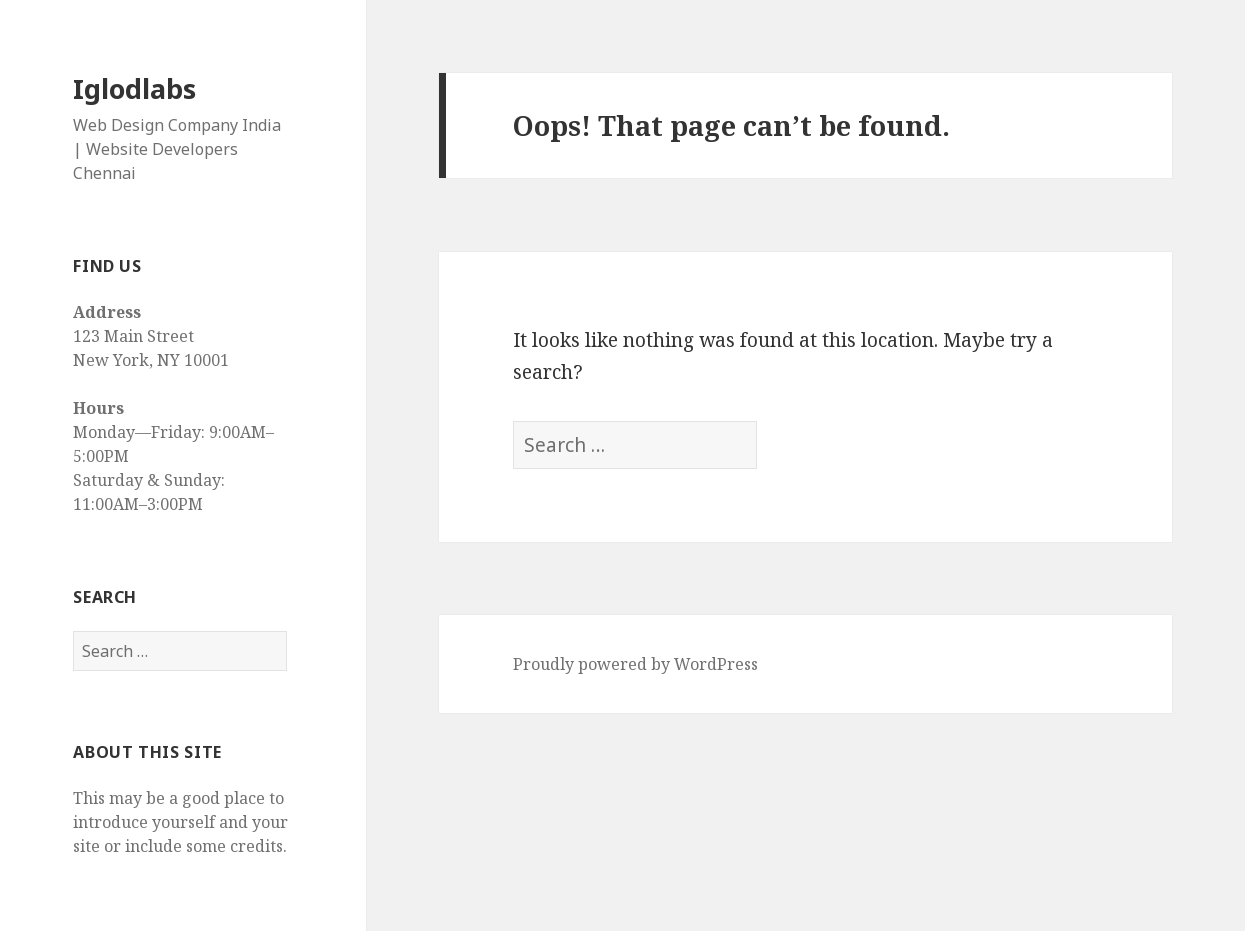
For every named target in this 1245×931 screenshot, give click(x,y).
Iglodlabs (134, 88)
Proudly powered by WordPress (635, 664)
